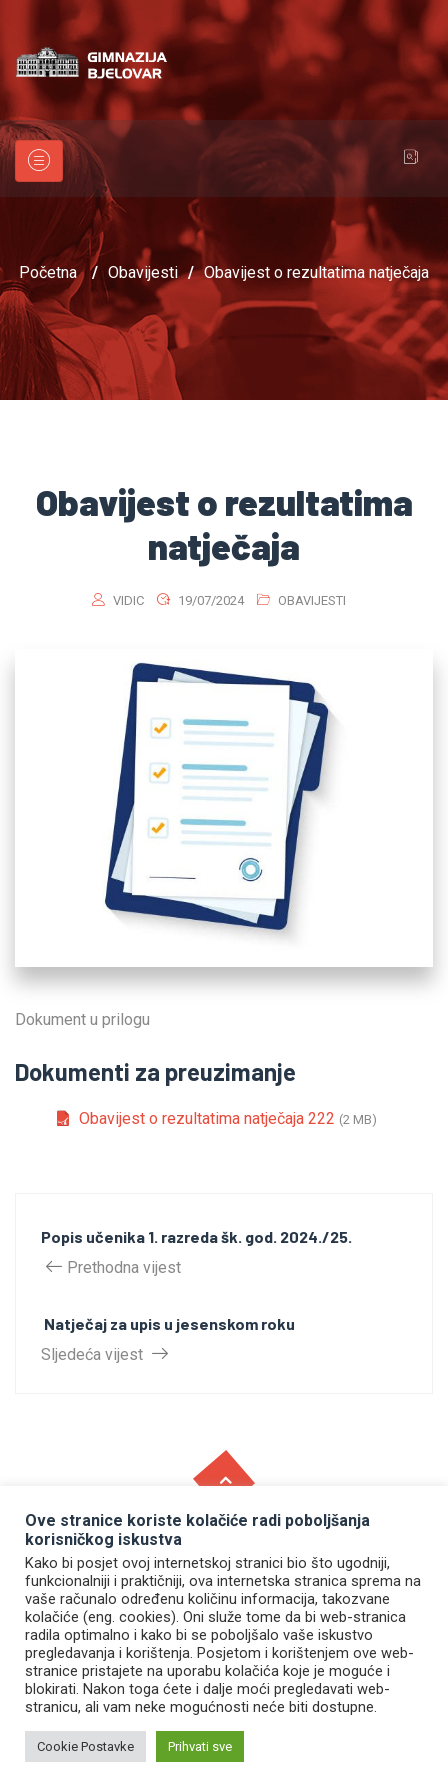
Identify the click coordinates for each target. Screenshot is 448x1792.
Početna (48, 272)
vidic (128, 600)
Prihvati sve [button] (200, 1746)
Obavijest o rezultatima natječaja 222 (207, 1118)
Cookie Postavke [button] (85, 1746)
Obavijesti (312, 600)
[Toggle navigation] (39, 161)
